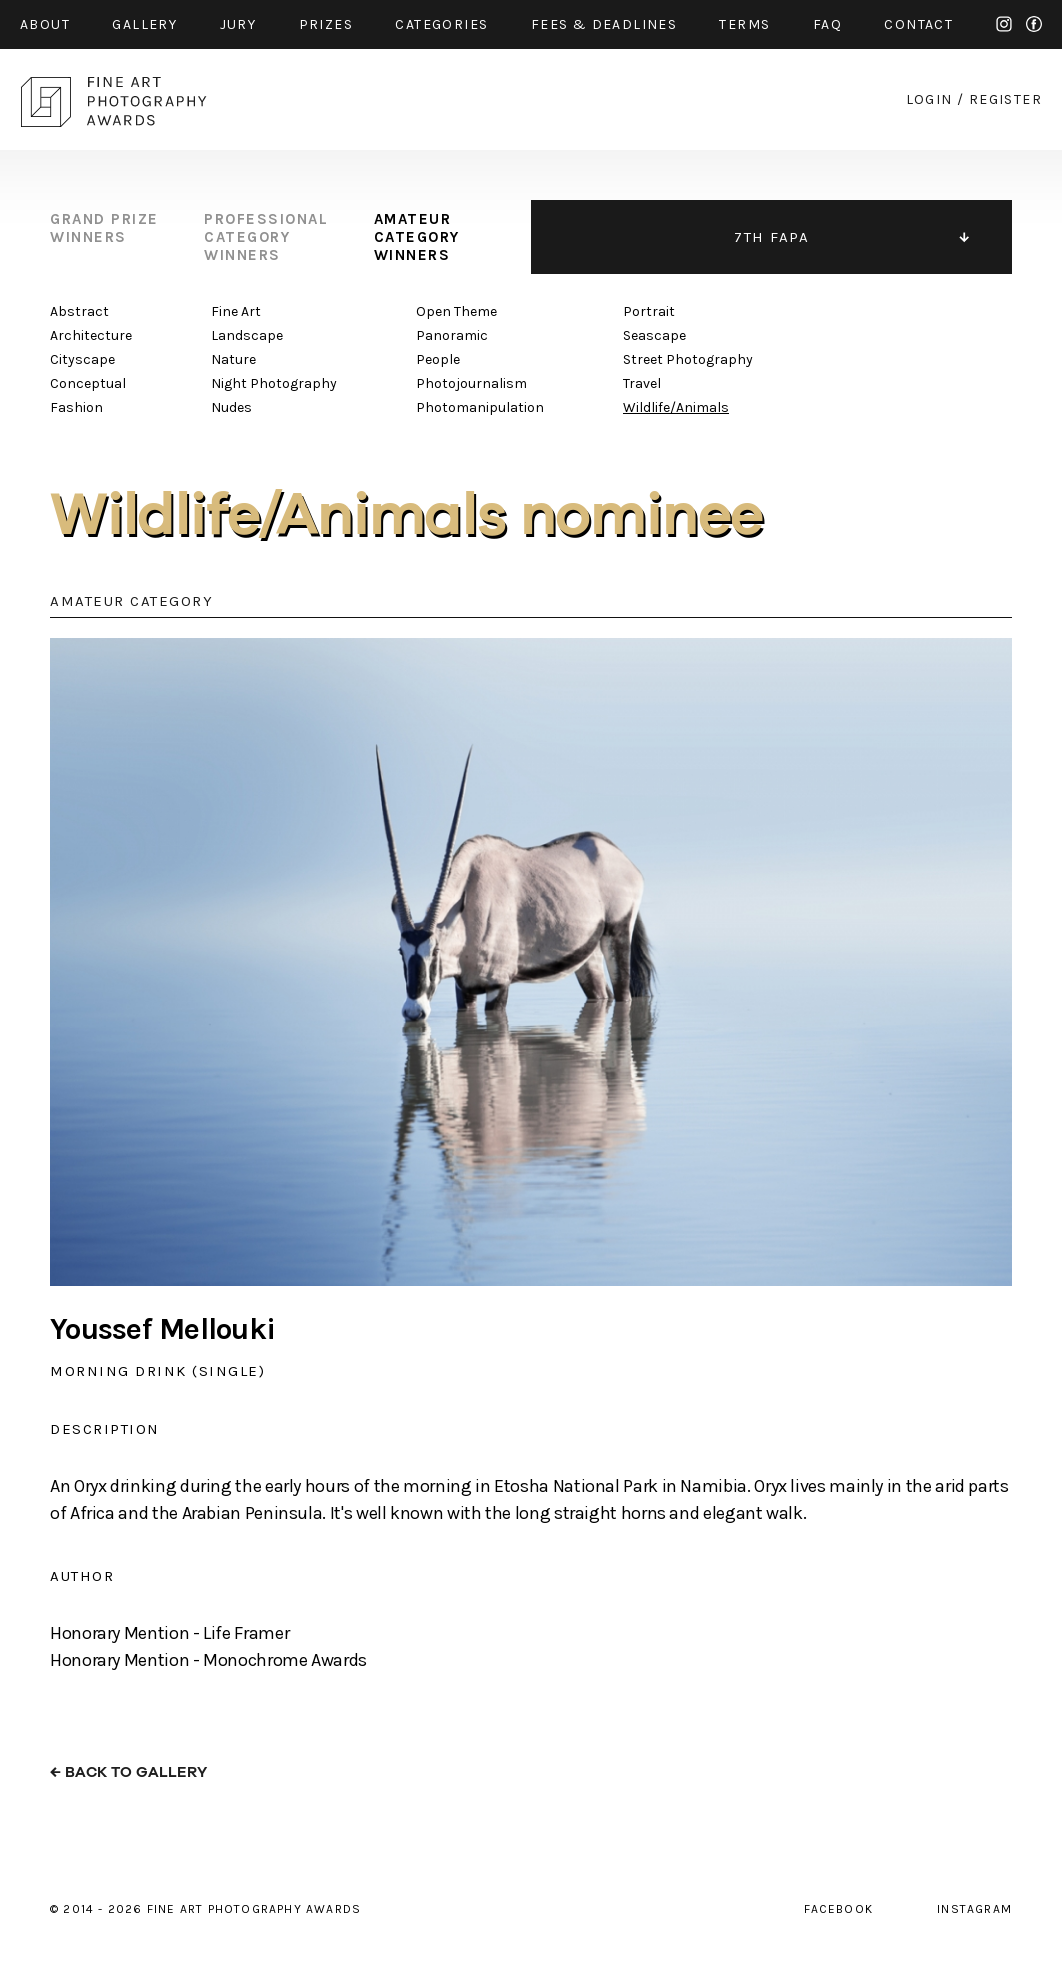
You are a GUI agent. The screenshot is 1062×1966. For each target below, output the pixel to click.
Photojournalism (471, 383)
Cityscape (82, 359)
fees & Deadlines (604, 24)
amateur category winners (417, 237)
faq (827, 24)
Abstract (79, 311)
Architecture (91, 335)
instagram (1004, 24)
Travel (642, 383)
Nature (233, 359)
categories (441, 24)
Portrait (649, 311)
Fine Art (236, 311)
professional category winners (266, 237)
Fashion (76, 407)
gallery (144, 24)
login (929, 99)
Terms (744, 24)
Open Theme (456, 311)
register (1005, 99)
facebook (1034, 24)
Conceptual (88, 383)
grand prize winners (104, 228)
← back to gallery (128, 1772)
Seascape (654, 335)
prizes (326, 24)
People (438, 359)
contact (918, 24)
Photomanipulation (480, 407)
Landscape (247, 335)
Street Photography (688, 359)
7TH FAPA (771, 237)
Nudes (231, 407)
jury (238, 24)
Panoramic (452, 335)
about (45, 24)
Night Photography (274, 383)
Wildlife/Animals (676, 407)
